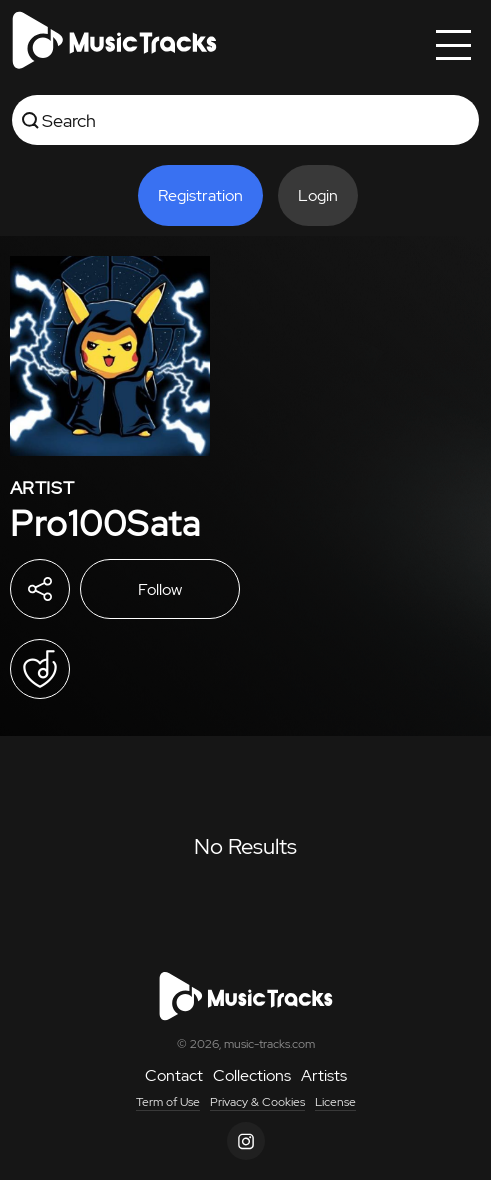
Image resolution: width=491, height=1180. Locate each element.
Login (318, 195)
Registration (200, 195)
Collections (252, 1075)
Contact (174, 1075)
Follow (160, 589)
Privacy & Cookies (257, 1102)
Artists (324, 1075)
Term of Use (168, 1102)
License (335, 1102)
